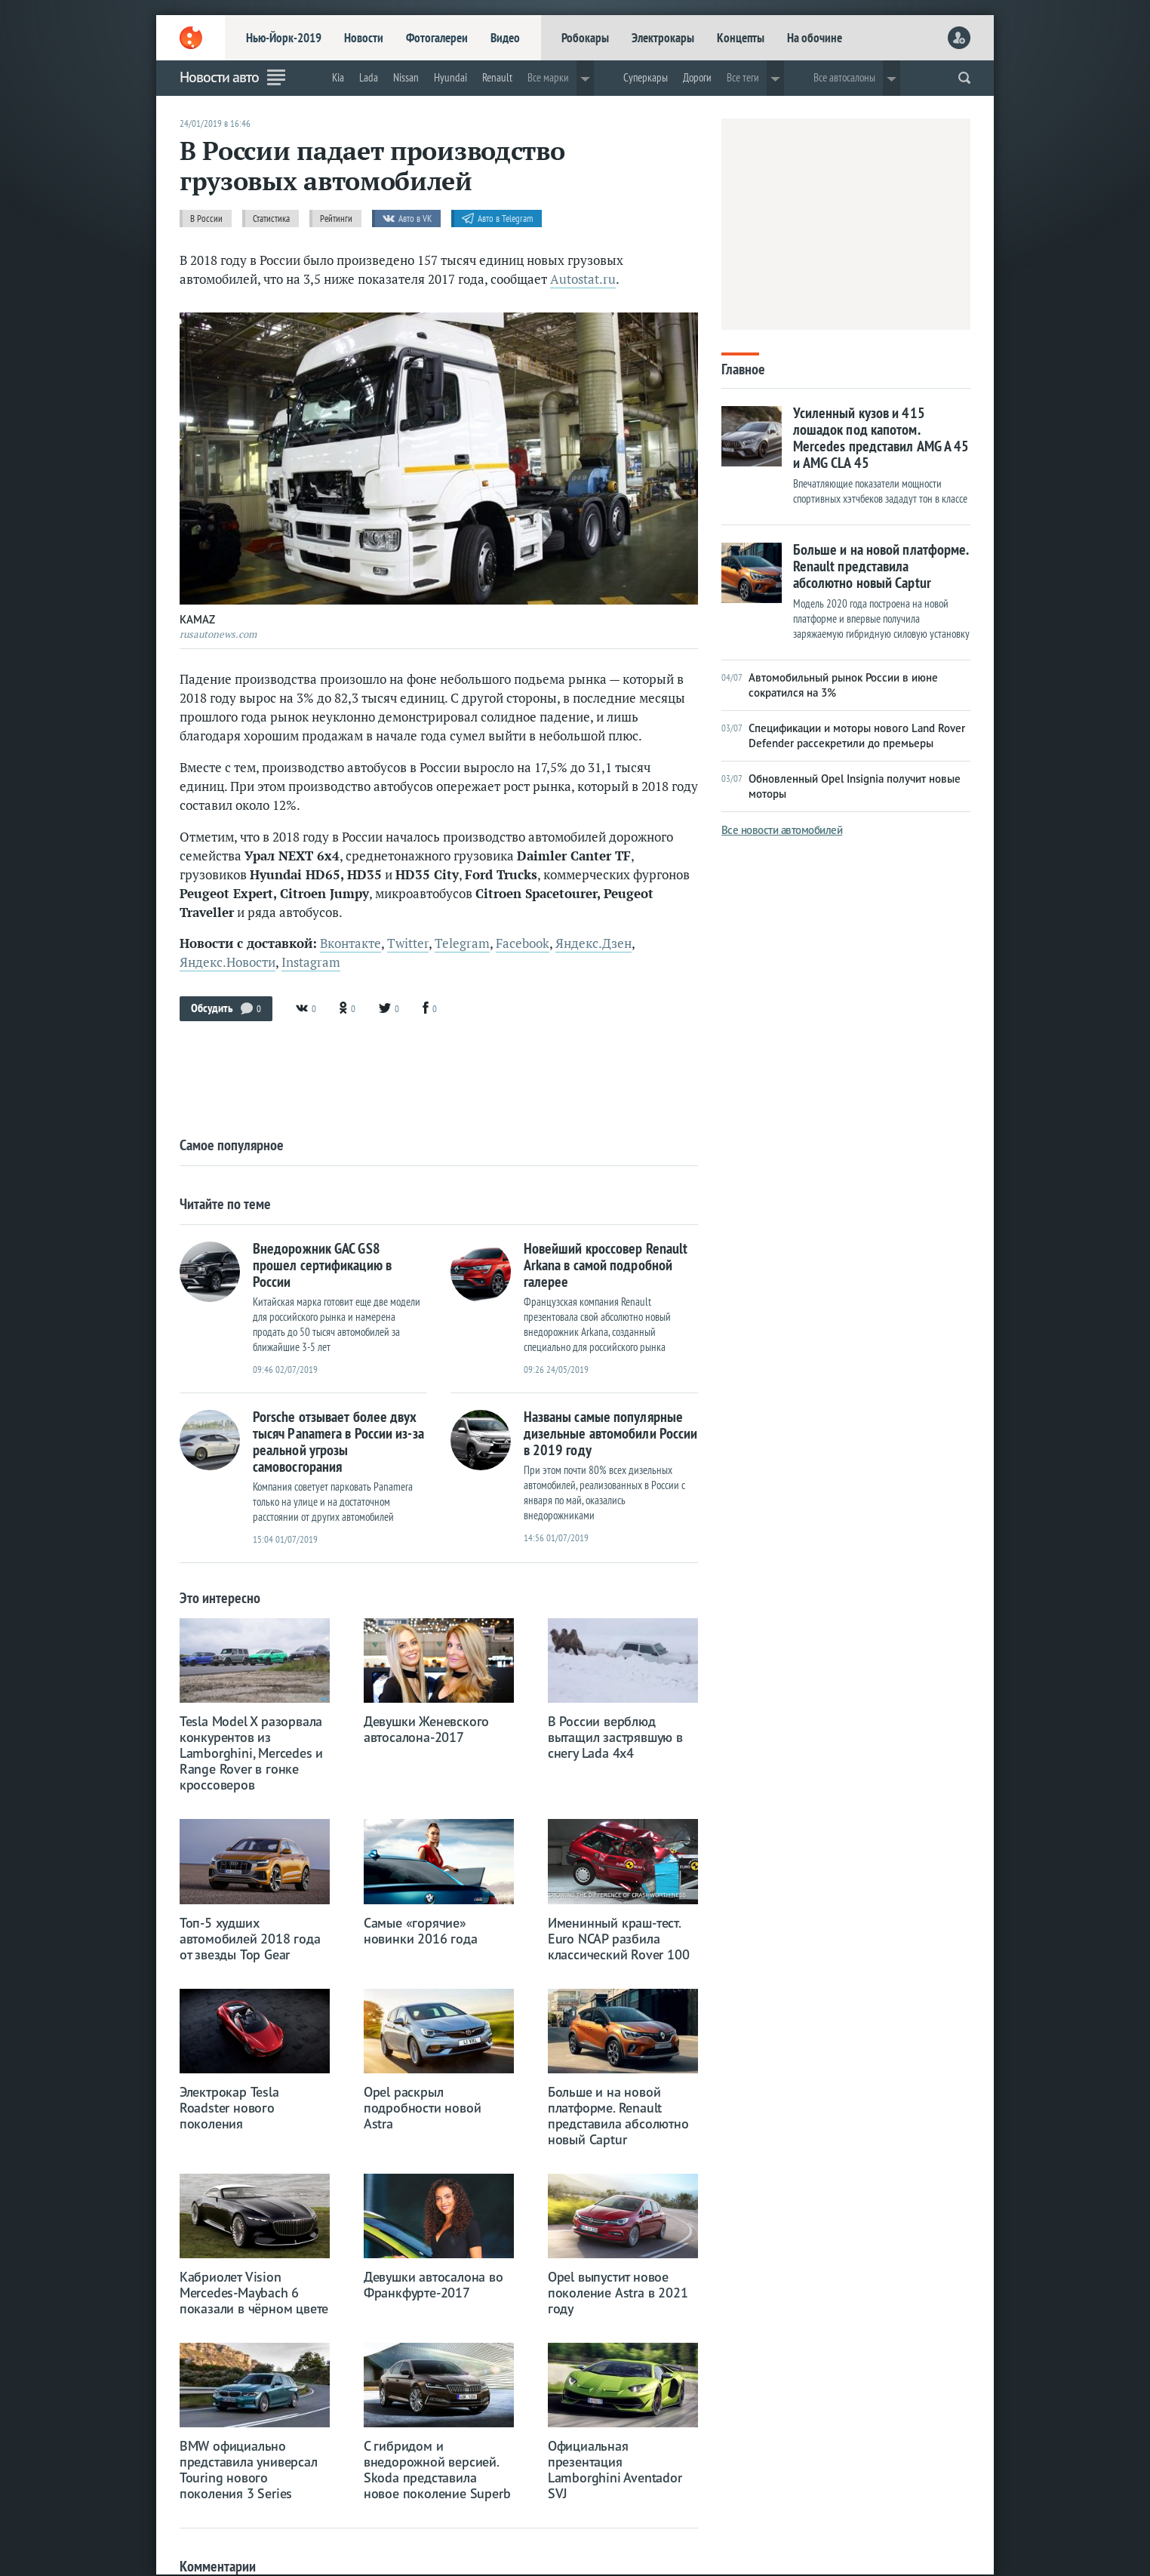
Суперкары (645, 77)
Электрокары (663, 37)
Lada (368, 77)
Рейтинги (336, 218)
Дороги (697, 77)
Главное (743, 368)
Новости (363, 37)
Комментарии (218, 2566)
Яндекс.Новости (227, 962)
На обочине (814, 37)
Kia (338, 77)
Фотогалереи (437, 37)
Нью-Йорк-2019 (283, 37)
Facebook (522, 943)
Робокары (585, 37)
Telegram (462, 943)
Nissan (406, 77)
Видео (505, 37)
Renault (497, 77)
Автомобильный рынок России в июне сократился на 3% (829, 685)
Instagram (310, 962)
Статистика (271, 218)
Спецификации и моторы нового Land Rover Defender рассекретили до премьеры (843, 735)
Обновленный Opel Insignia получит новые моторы (841, 786)
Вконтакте (350, 943)
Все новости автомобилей (782, 830)
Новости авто (219, 77)
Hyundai (450, 77)
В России (206, 218)
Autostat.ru (583, 279)
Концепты (740, 37)
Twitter (408, 943)
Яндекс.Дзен (593, 943)
